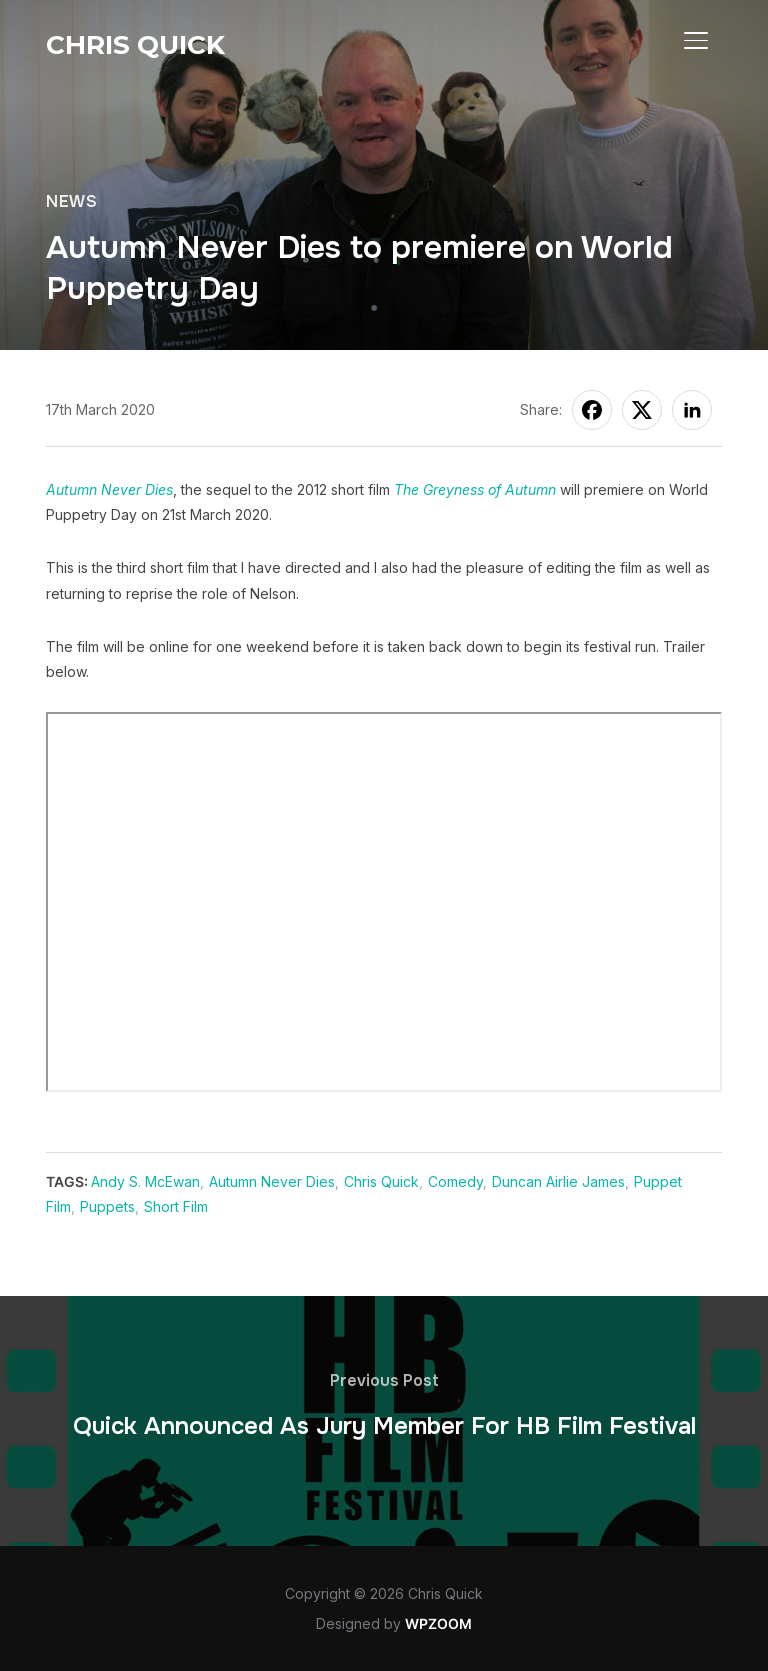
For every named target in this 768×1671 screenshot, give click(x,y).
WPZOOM (438, 1623)
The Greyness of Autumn (475, 489)
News (71, 201)
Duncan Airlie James (558, 1181)
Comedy (455, 1181)
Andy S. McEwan (145, 1181)
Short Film (176, 1206)
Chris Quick (135, 45)
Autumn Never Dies (109, 489)
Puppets (107, 1206)
